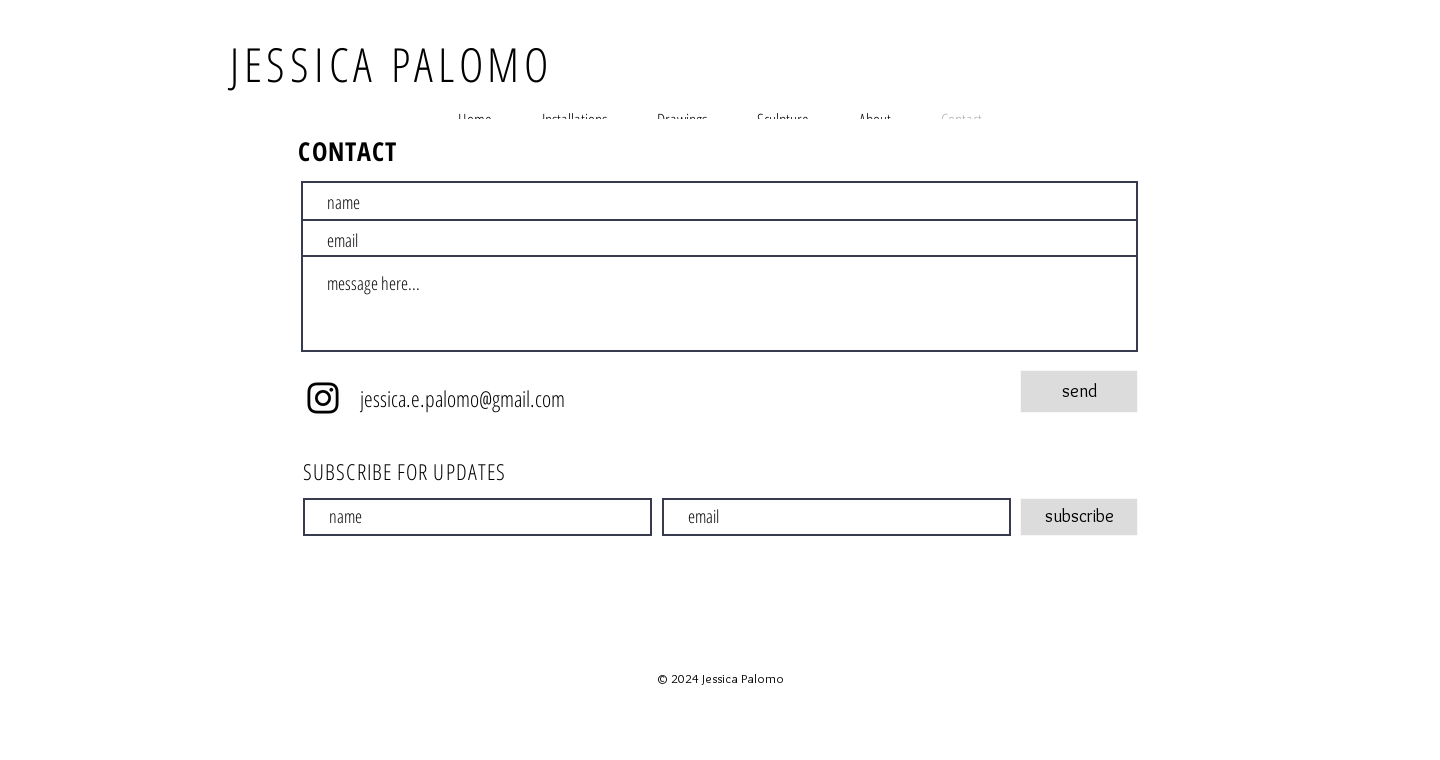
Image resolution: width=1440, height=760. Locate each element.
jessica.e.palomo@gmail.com (462, 398)
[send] (1079, 391)
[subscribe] (1079, 517)
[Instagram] (323, 398)
